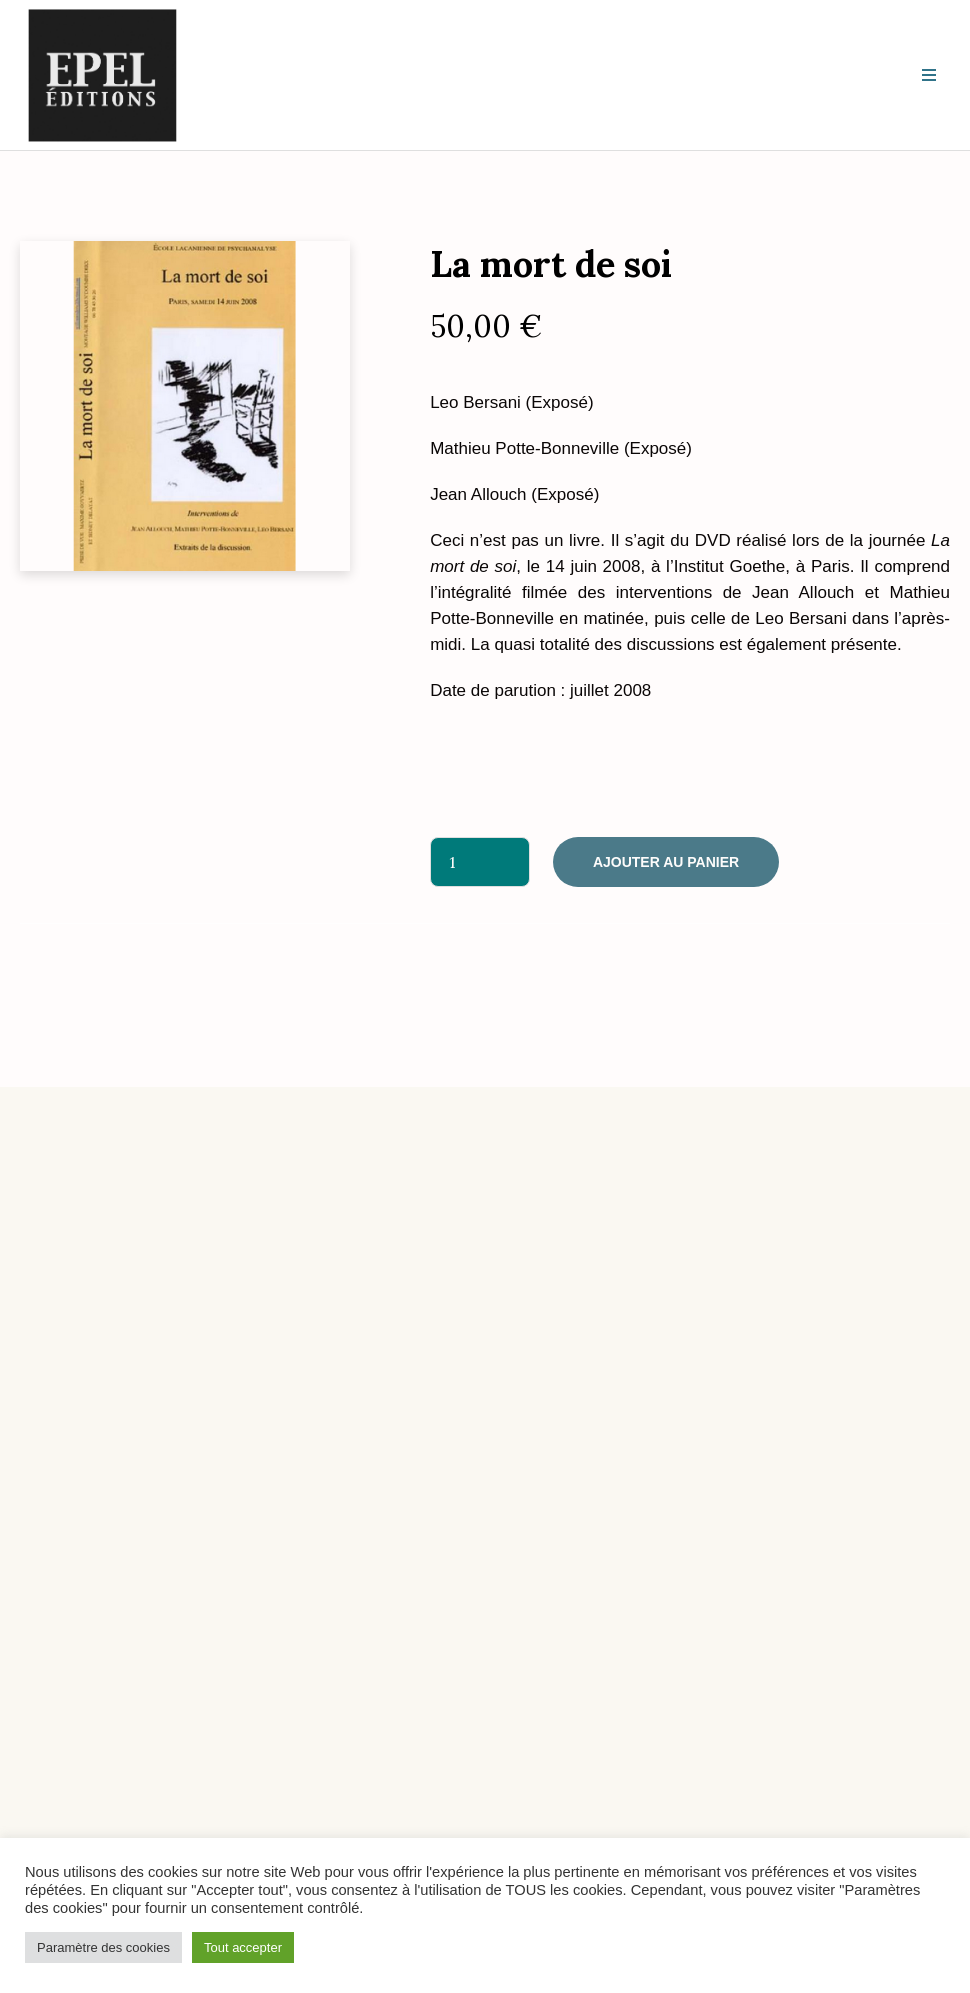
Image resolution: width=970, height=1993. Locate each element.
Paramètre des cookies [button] (103, 1947)
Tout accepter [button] (243, 1947)
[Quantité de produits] (480, 862)
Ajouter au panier (666, 862)
